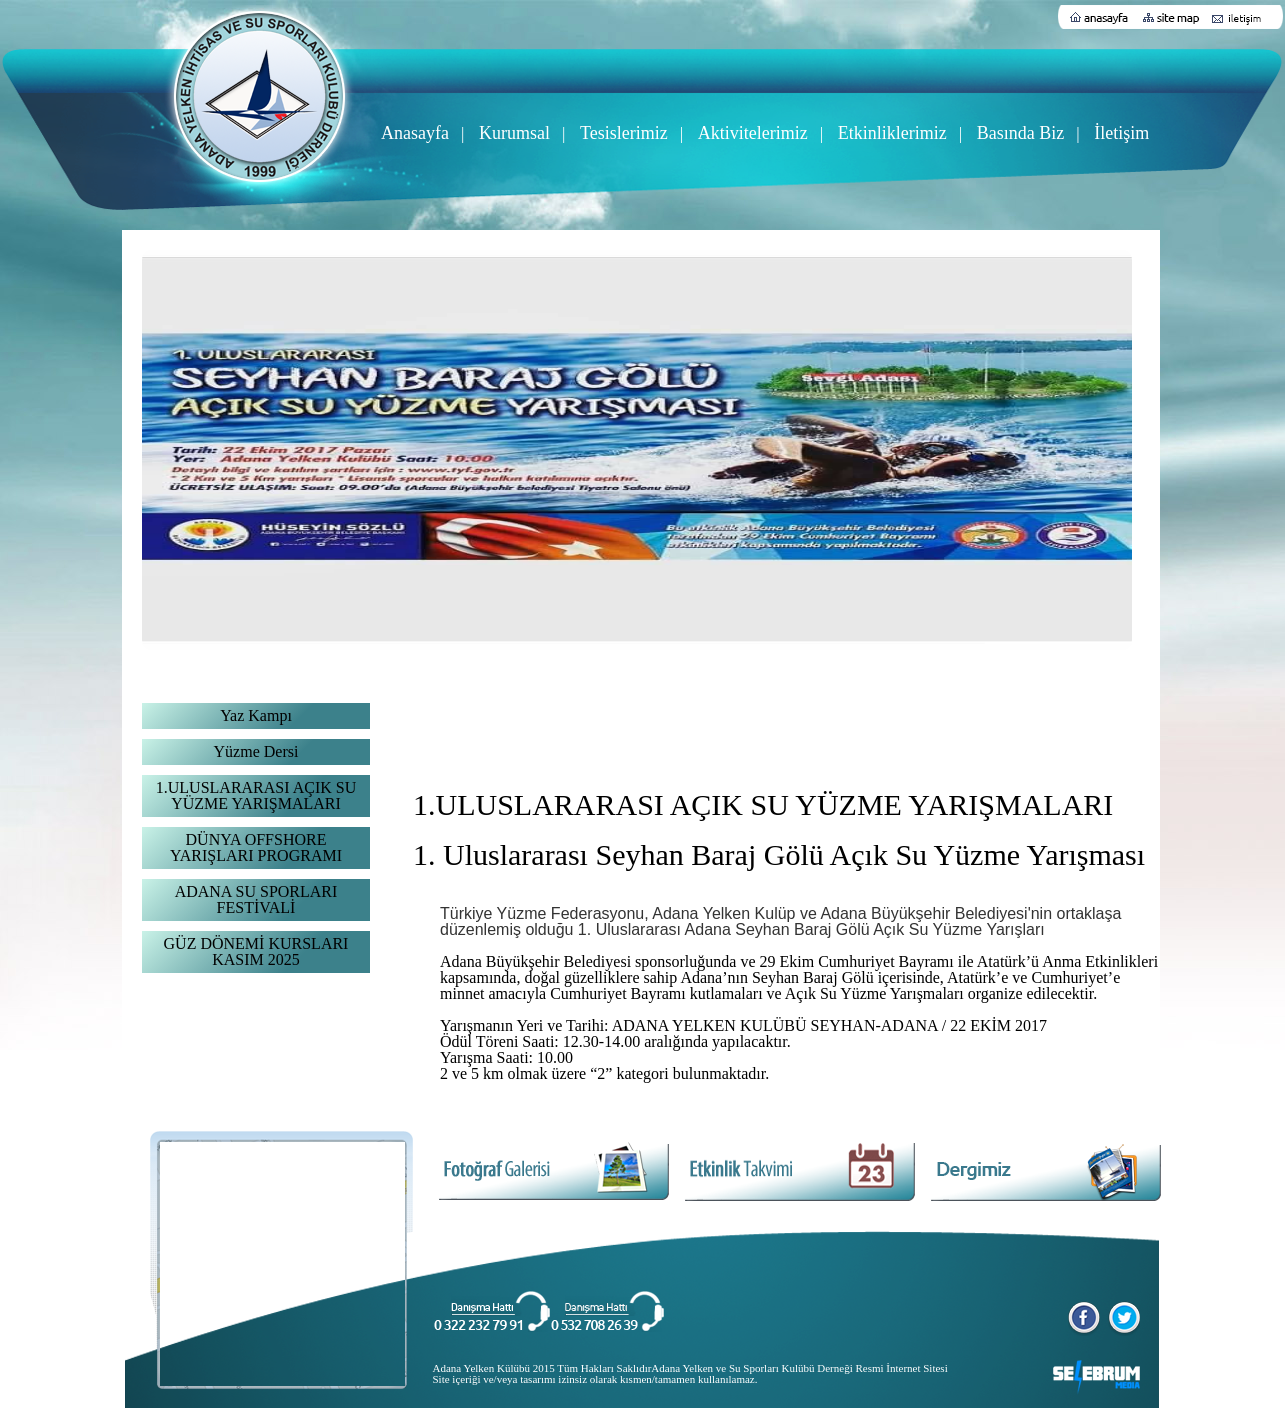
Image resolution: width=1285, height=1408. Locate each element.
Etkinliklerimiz (892, 133)
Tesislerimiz (624, 133)
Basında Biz (1021, 133)
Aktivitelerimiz (753, 133)
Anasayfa (415, 133)
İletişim (1121, 133)
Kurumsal (514, 133)
